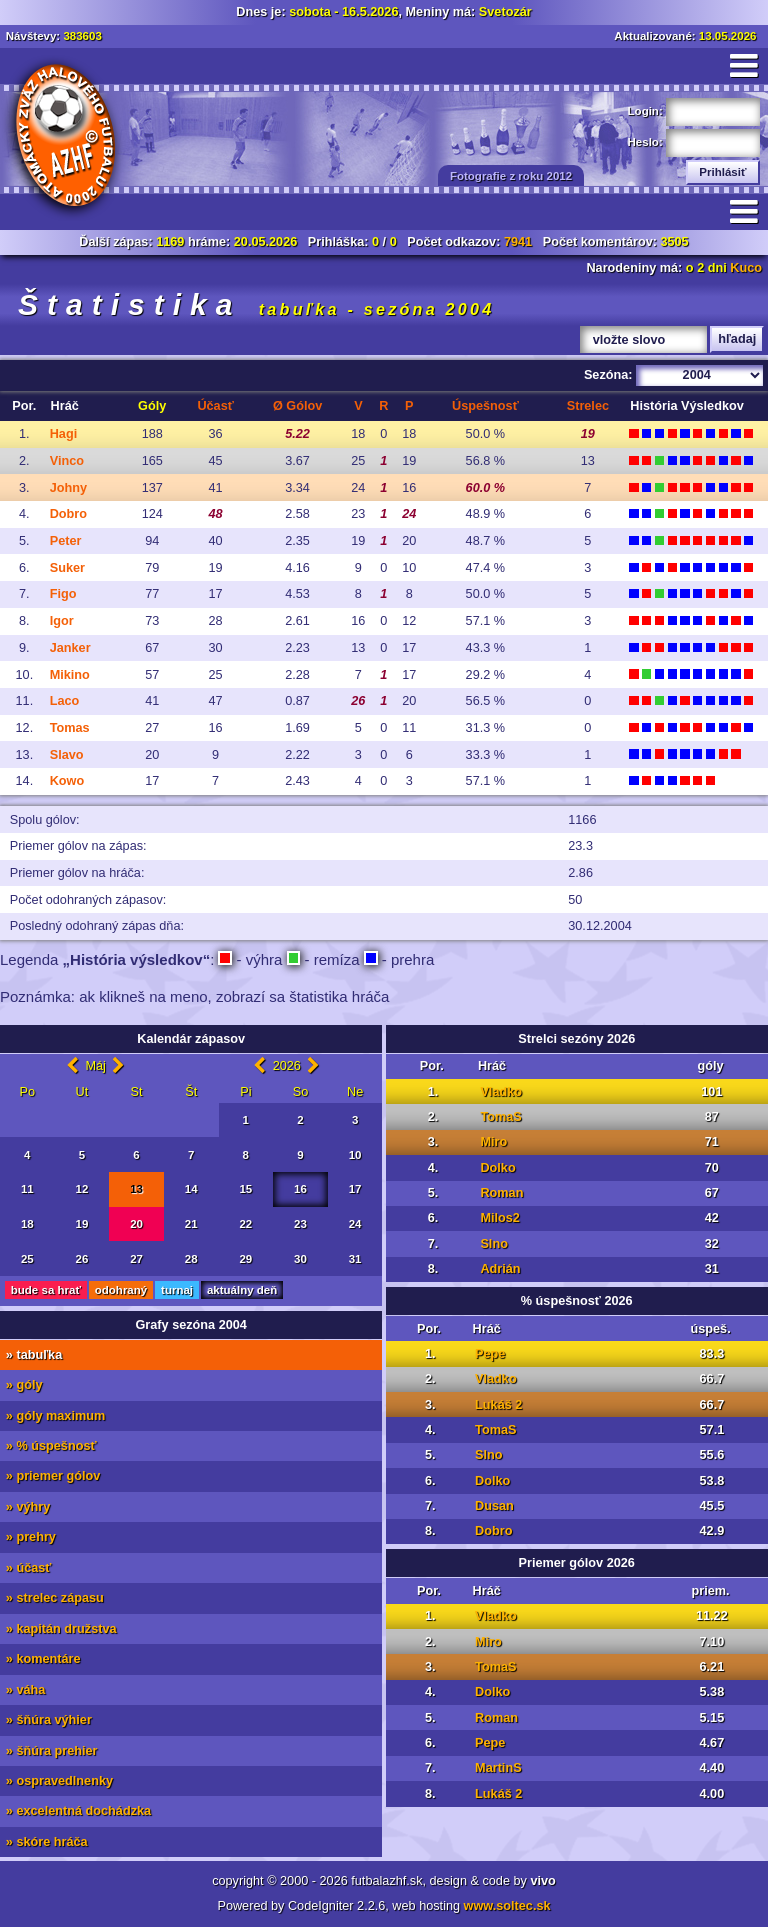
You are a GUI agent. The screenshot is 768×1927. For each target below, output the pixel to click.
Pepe (490, 1354)
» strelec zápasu (55, 1598)
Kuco (746, 268)
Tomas (70, 728)
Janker (70, 648)
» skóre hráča (47, 1842)
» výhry (28, 1507)
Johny (68, 488)
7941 (518, 242)
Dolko (497, 1168)
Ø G (297, 406)
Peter (66, 541)
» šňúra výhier (49, 1720)
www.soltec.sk (507, 1906)
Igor (62, 621)
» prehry (31, 1537)
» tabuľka (34, 1355)
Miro (493, 1142)
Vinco (67, 461)
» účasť (29, 1568)
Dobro (68, 514)
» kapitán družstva (61, 1629)
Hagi (64, 434)
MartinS (498, 1768)
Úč (215, 406)
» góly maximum (55, 1416)
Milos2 (499, 1218)
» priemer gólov (53, 1476)
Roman (501, 1193)
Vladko (501, 1092)
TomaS (500, 1117)
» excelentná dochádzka (78, 1811)
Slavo (67, 755)
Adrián (500, 1269)
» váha (26, 1690)
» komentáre (43, 1659)
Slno (494, 1244)
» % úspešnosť (51, 1446)
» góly (24, 1385)
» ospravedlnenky (59, 1781)
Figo (63, 594)
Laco (65, 701)
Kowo (67, 781)
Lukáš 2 (498, 1405)
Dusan (494, 1506)
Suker (67, 568)
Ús (485, 406)
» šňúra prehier (52, 1751)
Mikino (70, 675)
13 (136, 1189)
